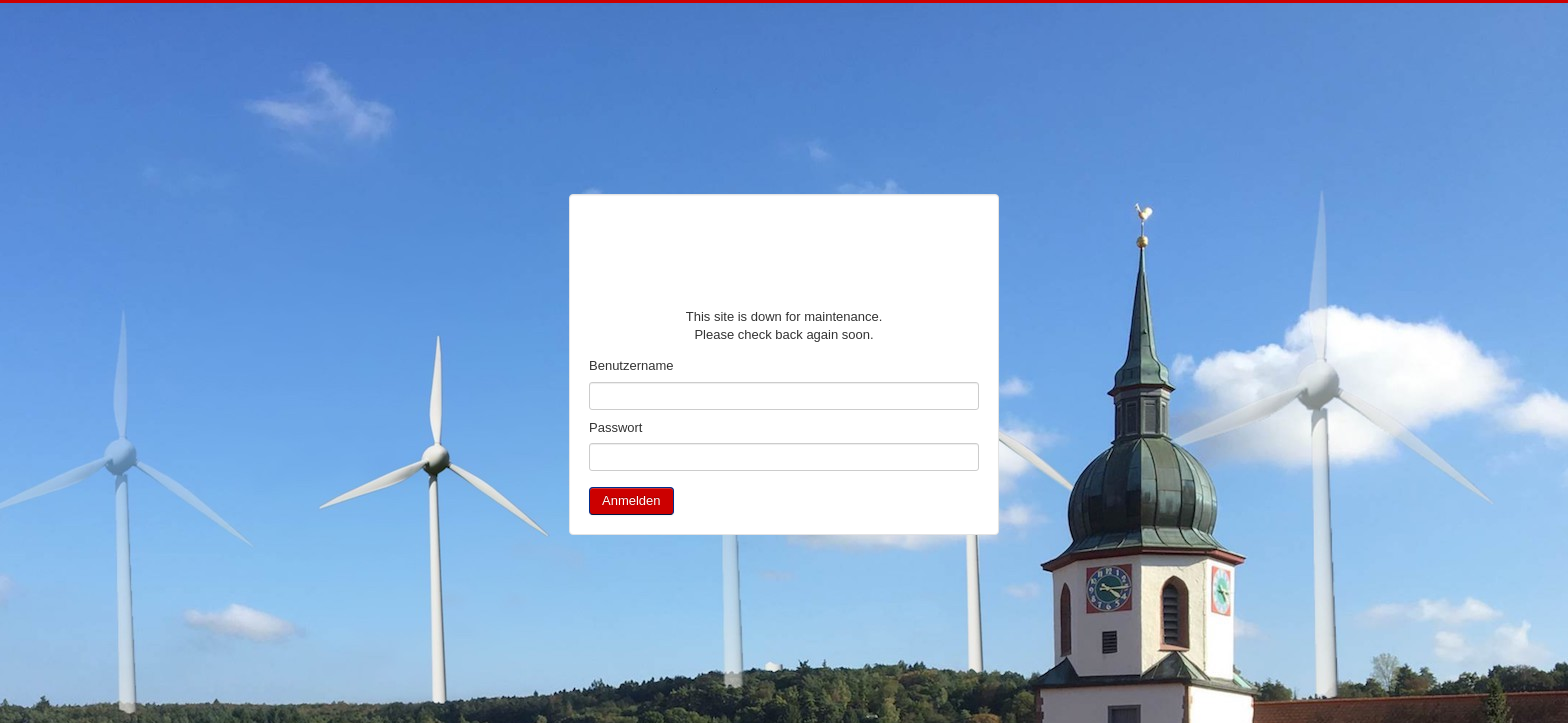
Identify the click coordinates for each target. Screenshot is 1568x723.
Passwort (615, 427)
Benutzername (631, 365)
